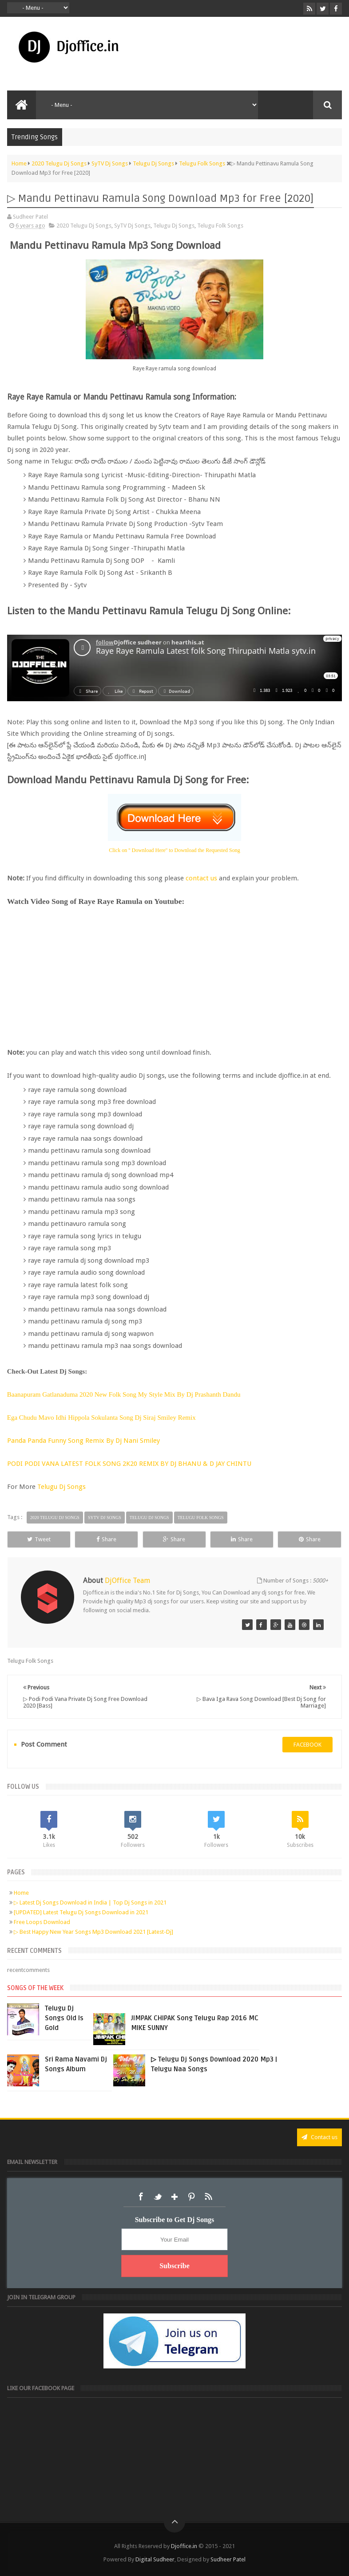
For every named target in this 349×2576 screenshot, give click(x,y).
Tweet (39, 1539)
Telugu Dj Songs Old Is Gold (64, 2018)
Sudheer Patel (228, 2559)
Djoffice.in (184, 2546)
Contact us (319, 2137)
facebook (307, 1744)
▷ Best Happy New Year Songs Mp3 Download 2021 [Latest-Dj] (93, 1931)
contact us (201, 878)
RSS (208, 2196)
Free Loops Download (42, 1922)
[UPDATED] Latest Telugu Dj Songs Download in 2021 (81, 1912)
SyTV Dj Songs (132, 225)
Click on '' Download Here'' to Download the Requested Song (174, 850)
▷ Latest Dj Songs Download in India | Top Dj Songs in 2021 (90, 1902)
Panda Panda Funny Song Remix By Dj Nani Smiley (84, 1441)
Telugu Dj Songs (173, 225)
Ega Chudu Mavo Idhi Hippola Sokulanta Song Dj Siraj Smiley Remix (102, 1417)
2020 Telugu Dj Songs (83, 225)
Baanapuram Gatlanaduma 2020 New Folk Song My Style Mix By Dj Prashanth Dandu (124, 1394)
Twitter (157, 2196)
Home (21, 1892)
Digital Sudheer (154, 2559)
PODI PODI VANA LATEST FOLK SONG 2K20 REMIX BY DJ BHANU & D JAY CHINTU (130, 1464)
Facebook (140, 2196)
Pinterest (191, 2196)
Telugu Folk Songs (220, 225)
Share (106, 1539)
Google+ (174, 2196)
